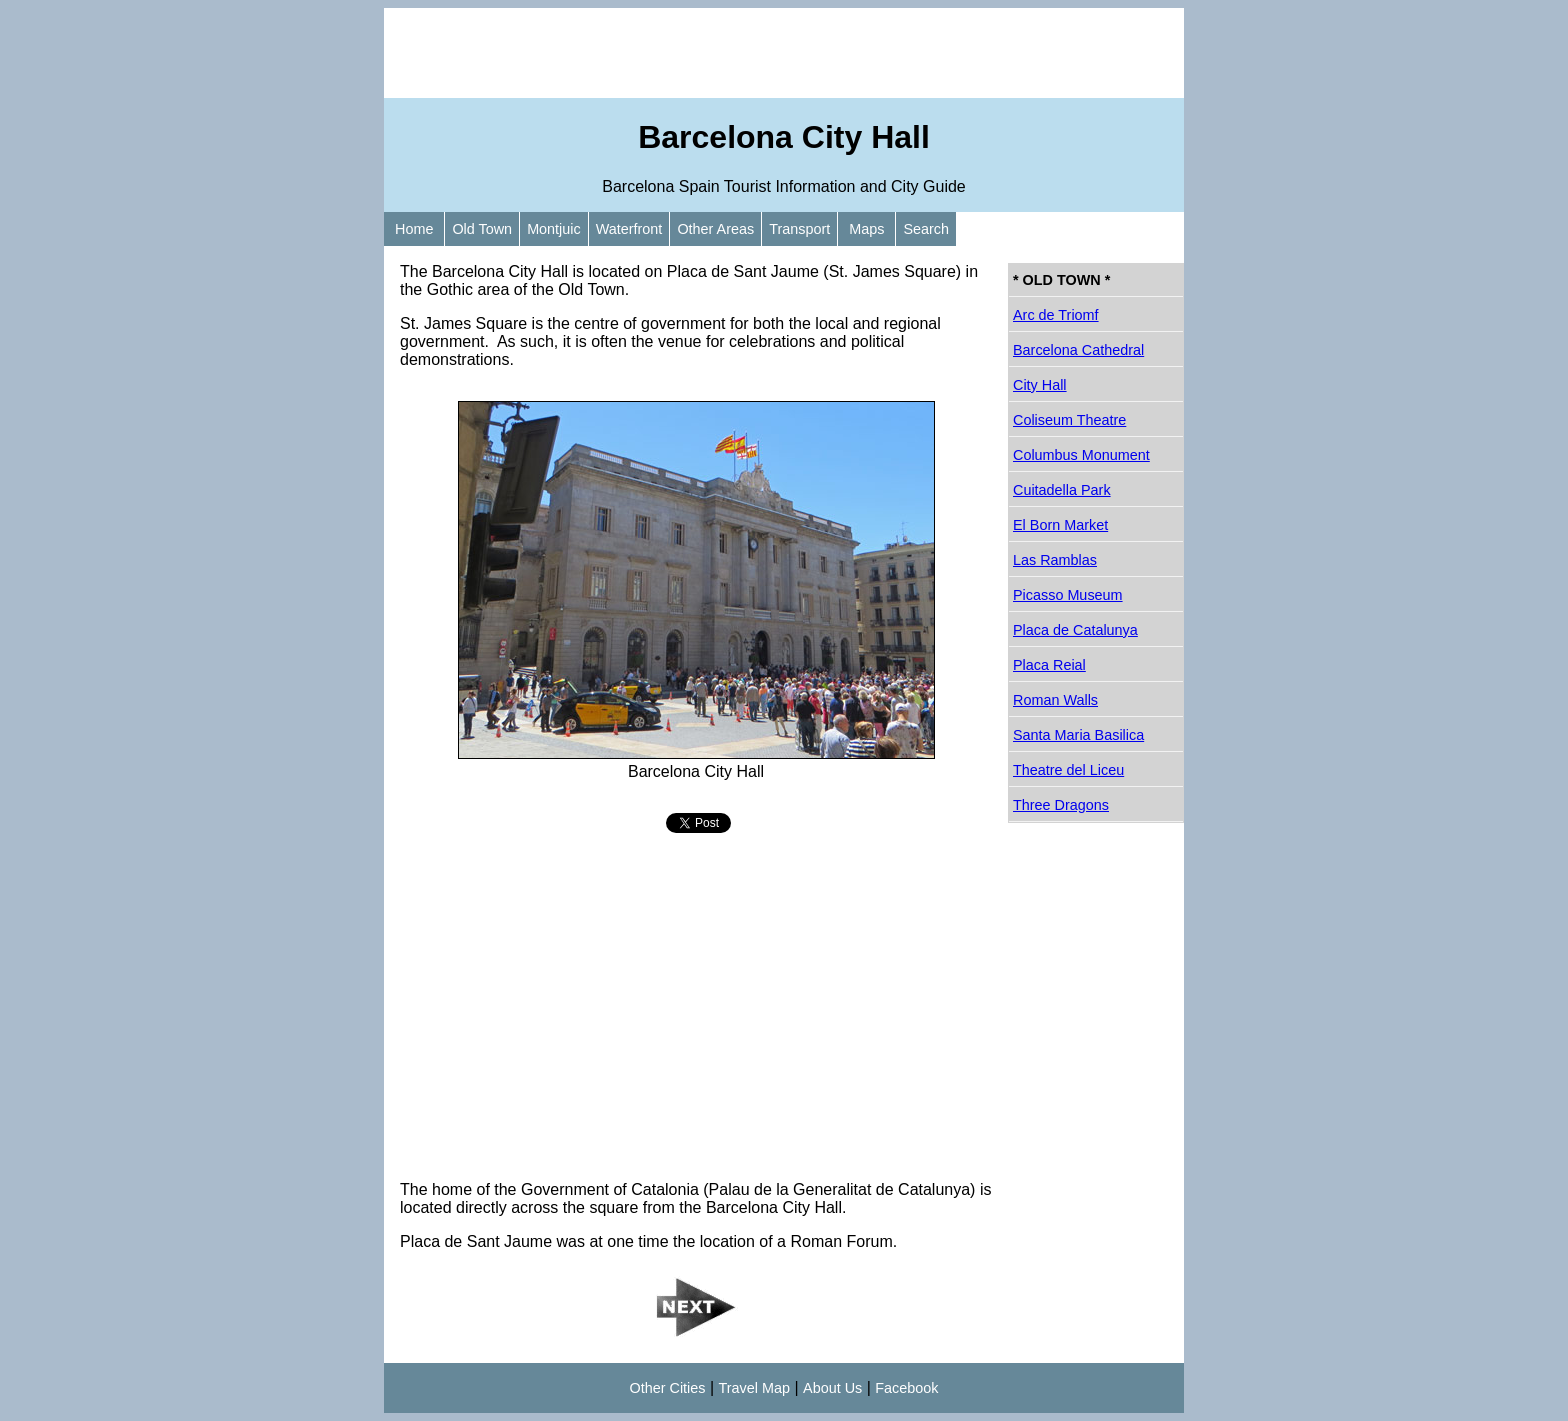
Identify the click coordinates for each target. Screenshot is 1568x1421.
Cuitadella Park (1062, 490)
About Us (832, 1388)
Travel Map (754, 1388)
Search (926, 229)
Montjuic (554, 229)
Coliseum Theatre (1069, 420)
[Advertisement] (784, 53)
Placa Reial (1049, 665)
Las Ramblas (1055, 560)
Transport (799, 229)
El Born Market (1060, 525)
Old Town (482, 229)
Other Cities (668, 1388)
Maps (866, 229)
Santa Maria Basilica (1078, 735)
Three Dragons (1061, 805)
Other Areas (715, 229)
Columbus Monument (1081, 455)
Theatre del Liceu (1068, 770)
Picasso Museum (1068, 595)
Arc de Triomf (1056, 315)
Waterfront (629, 229)
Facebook (906, 1388)
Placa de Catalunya (1075, 630)
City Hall (1040, 385)
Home (414, 229)
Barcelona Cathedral (1078, 350)
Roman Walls (1055, 700)
